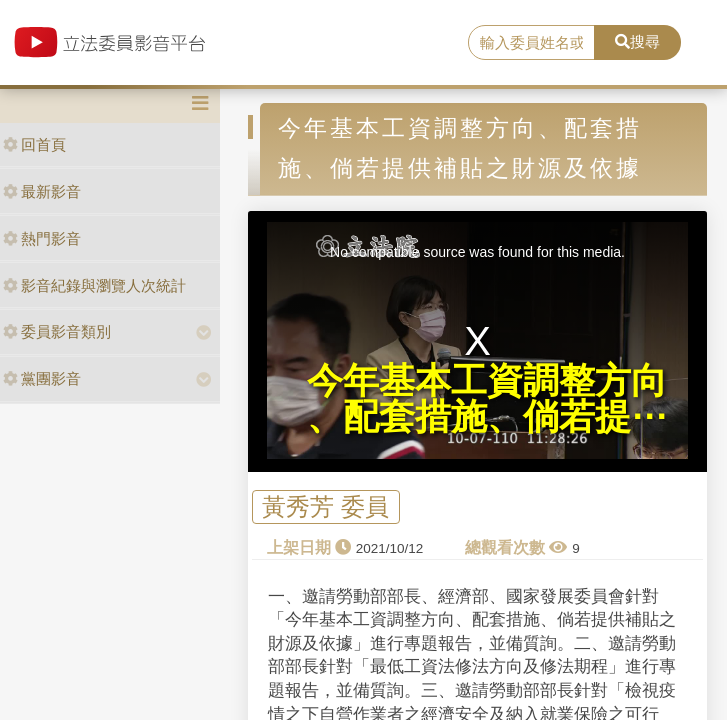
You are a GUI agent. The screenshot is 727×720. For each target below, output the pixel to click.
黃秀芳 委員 (325, 506)
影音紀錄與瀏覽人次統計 (94, 285)
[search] (531, 43)
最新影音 (42, 191)
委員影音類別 (57, 331)
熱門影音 (42, 238)
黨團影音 (42, 378)
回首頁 (34, 144)
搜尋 (637, 41)
